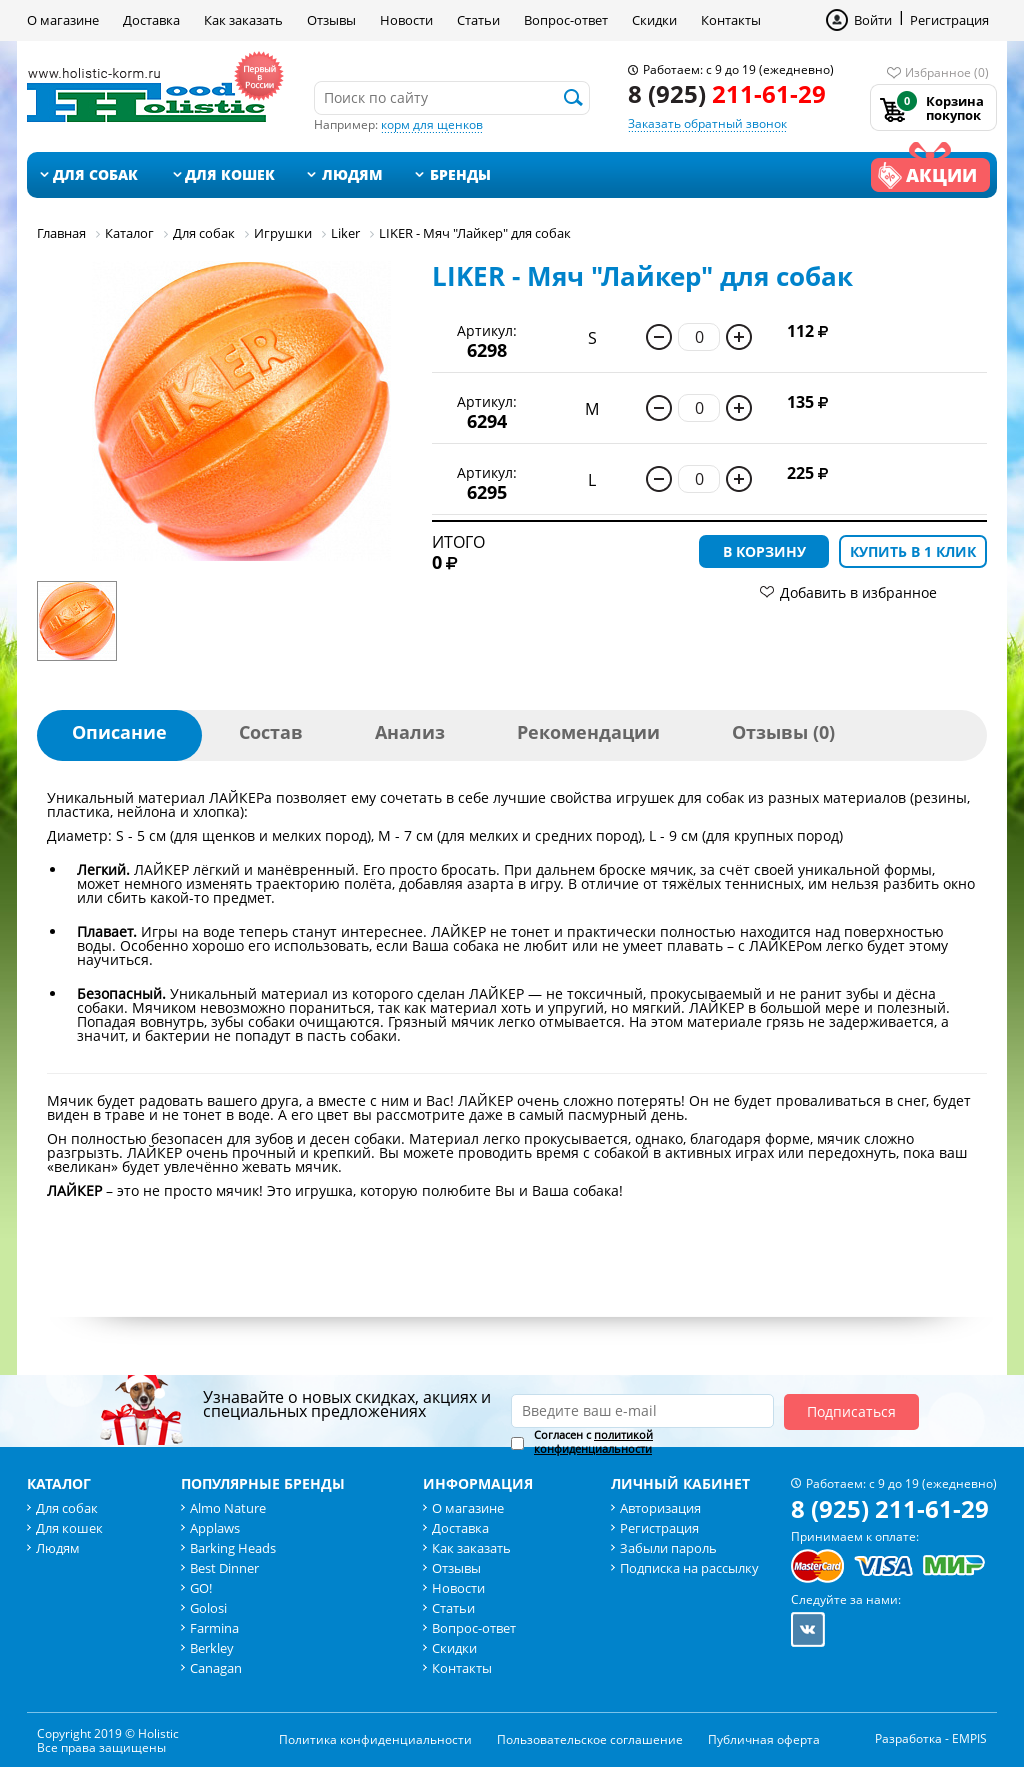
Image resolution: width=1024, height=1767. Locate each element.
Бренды (460, 174)
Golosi (208, 1608)
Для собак (95, 174)
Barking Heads (233, 1548)
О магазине (63, 20)
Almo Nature (228, 1508)
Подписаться (851, 1411)
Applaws (215, 1528)
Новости (406, 20)
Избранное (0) (947, 72)
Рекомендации (588, 732)
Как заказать (243, 20)
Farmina (214, 1628)
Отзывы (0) (783, 732)
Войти (873, 20)
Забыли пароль (668, 1548)
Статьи (478, 20)
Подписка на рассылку (689, 1568)
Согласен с (593, 1442)
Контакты (731, 20)
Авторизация (660, 1508)
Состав (271, 732)
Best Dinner (224, 1568)
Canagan (216, 1668)
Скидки (654, 20)
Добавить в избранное (858, 592)
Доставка (151, 20)
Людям (352, 174)
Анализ (410, 732)
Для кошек (230, 174)
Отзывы (331, 20)
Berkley (212, 1648)
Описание (119, 732)
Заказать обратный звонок (707, 123)
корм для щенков (432, 124)
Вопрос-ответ (566, 20)
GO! (201, 1588)
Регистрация (949, 20)
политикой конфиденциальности (593, 1441)
